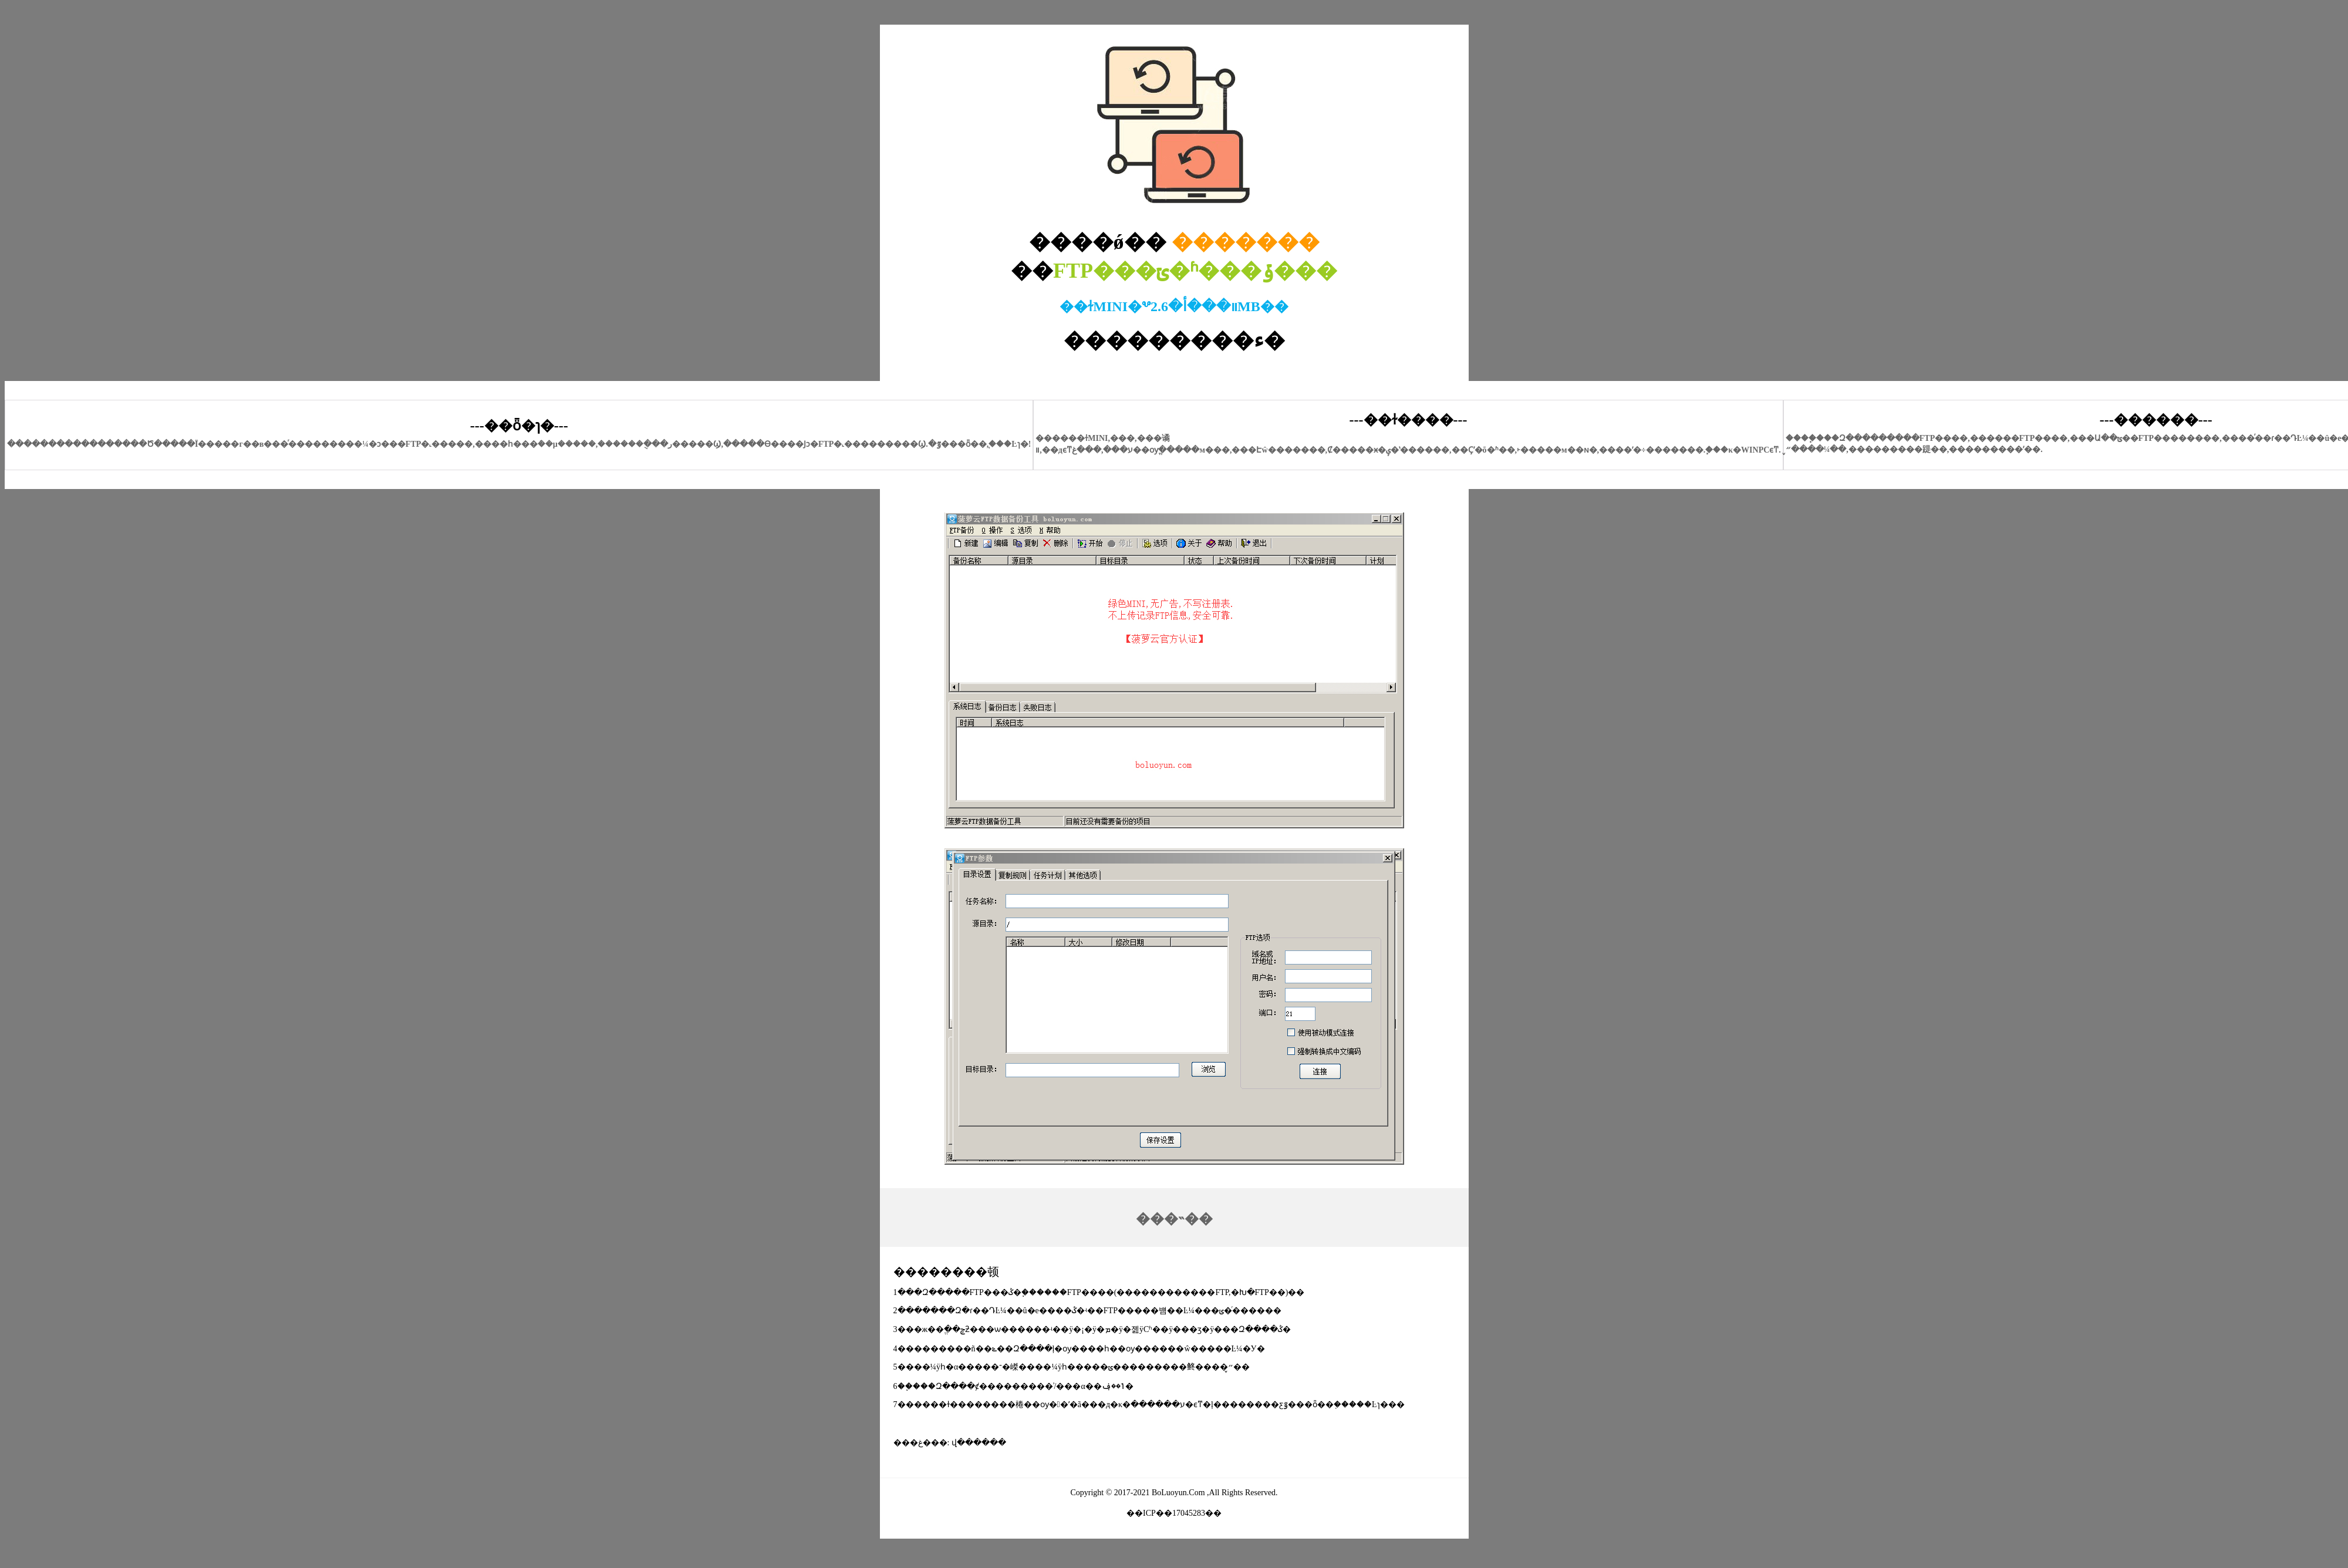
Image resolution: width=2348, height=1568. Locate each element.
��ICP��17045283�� (1174, 1513)
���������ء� (1174, 340)
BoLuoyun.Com (1178, 1492)
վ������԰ (979, 1442)
